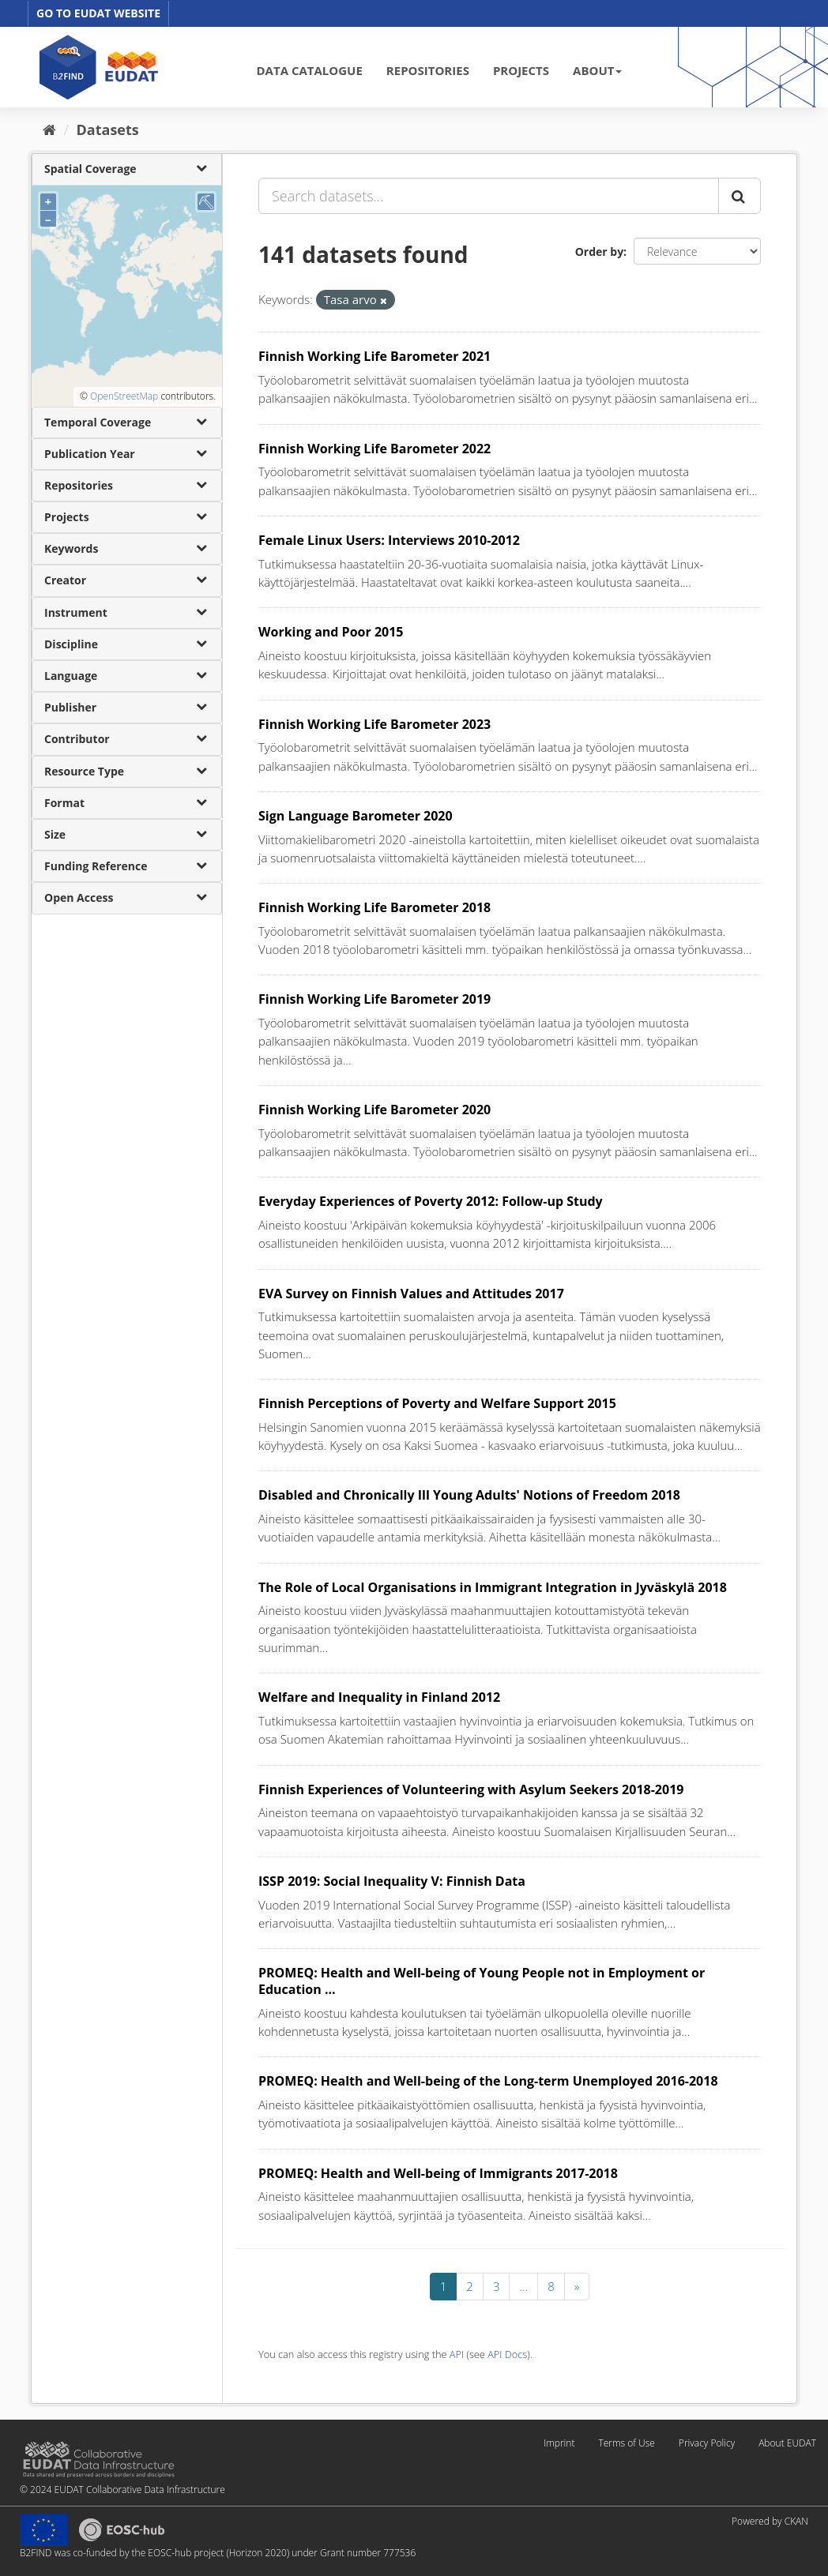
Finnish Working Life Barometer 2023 (374, 724)
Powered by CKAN (770, 2521)
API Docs (507, 2354)
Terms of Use (626, 2443)
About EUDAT (787, 2443)
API (457, 2354)
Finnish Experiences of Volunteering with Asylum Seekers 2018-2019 (470, 1789)
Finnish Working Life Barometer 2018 (374, 907)
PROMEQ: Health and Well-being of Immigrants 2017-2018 (438, 2173)
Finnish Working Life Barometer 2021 (374, 356)
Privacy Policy (707, 2443)
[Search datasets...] (488, 196)
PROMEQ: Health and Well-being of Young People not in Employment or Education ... (481, 1981)
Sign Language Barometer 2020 (355, 815)
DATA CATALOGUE (310, 70)
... (523, 2286)
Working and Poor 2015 (331, 631)
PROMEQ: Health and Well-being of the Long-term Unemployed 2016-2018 (488, 2081)
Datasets (108, 129)
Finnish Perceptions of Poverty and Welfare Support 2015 (437, 1403)
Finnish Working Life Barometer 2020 (374, 1109)
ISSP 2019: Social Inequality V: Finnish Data (391, 1881)
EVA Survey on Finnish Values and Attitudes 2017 (411, 1293)
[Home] (49, 129)
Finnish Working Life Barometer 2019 (374, 999)
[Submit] (739, 196)
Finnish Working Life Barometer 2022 (374, 448)
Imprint (559, 2443)
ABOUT (597, 70)
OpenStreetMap (124, 396)
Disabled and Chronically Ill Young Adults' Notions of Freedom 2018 (469, 1495)
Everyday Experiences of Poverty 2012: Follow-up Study (430, 1201)
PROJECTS (521, 70)
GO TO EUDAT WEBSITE (98, 13)
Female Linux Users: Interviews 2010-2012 (389, 540)
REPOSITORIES (427, 70)
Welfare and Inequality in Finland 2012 (379, 1697)
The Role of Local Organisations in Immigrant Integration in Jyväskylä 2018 (492, 1587)
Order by (599, 251)
